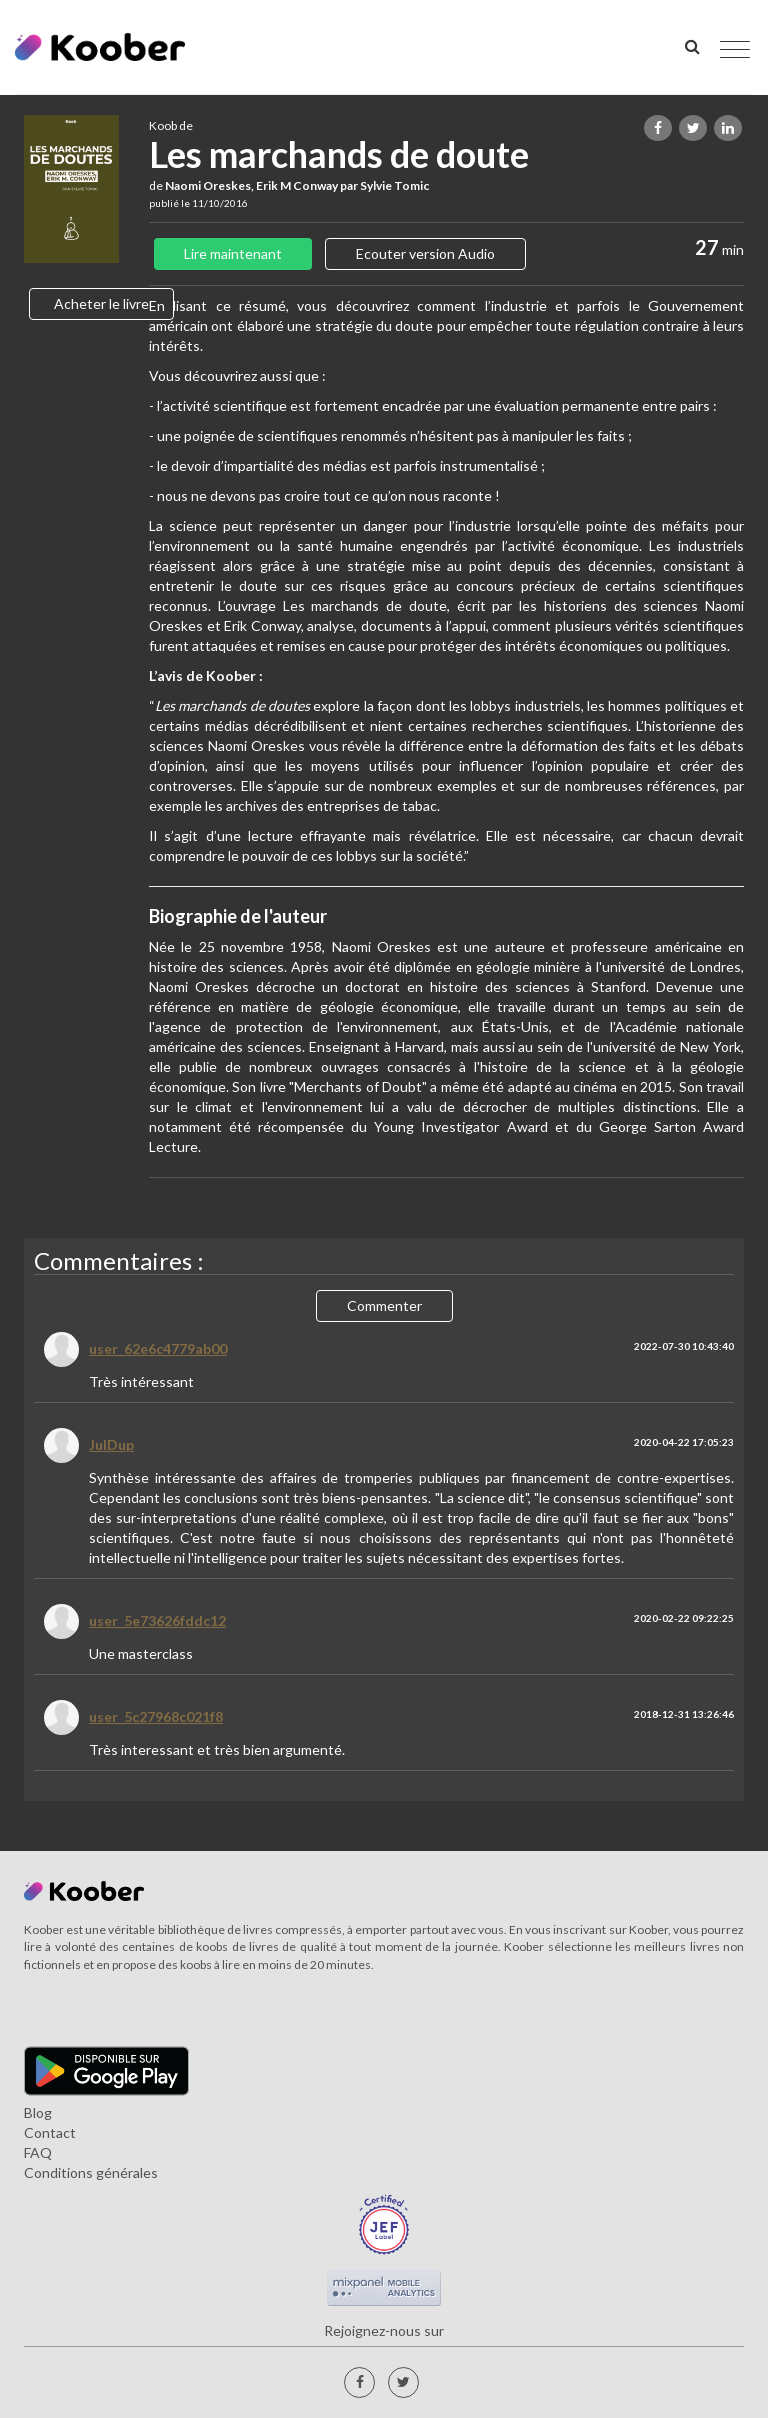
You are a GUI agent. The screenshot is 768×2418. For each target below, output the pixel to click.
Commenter (384, 1305)
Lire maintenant (233, 253)
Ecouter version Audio (425, 253)
